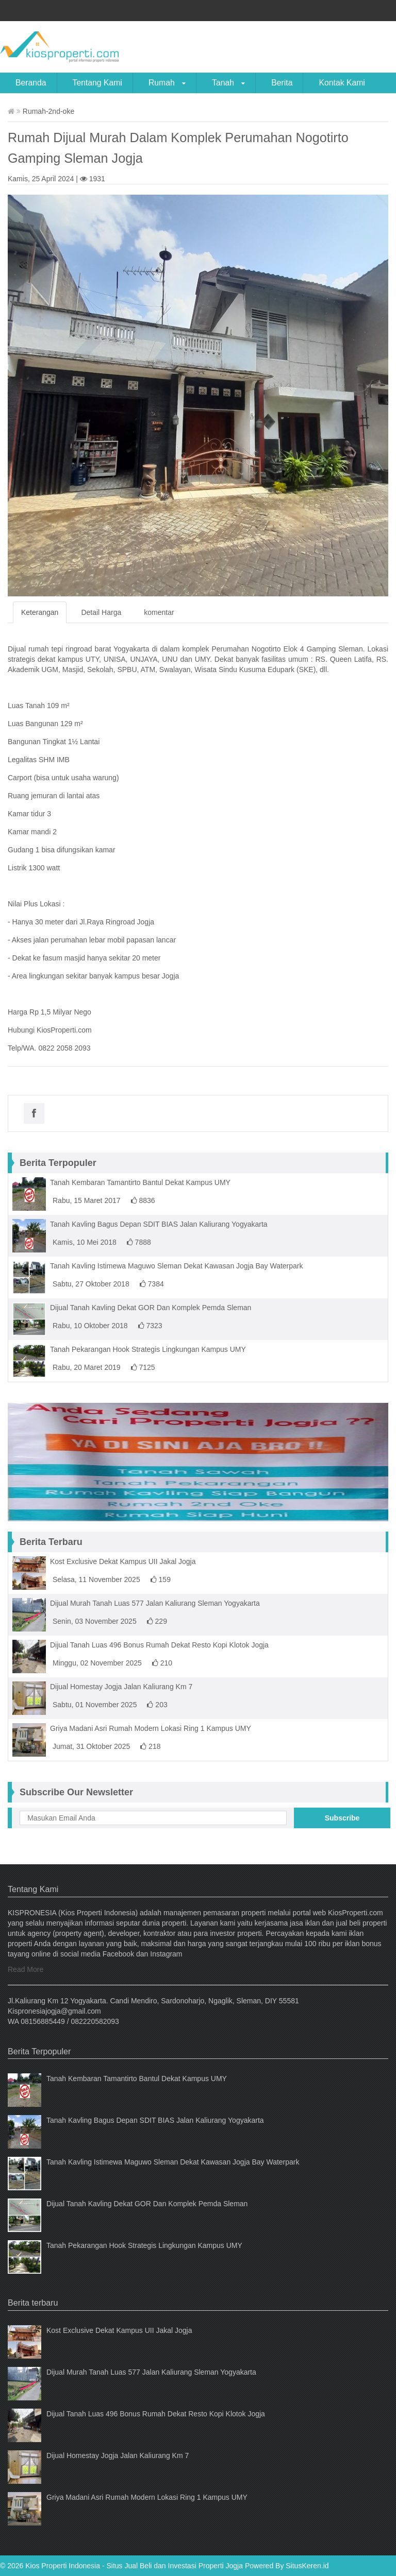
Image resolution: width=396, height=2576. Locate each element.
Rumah (167, 83)
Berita (281, 82)
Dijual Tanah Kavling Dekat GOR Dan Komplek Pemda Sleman (150, 1307)
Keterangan (39, 612)
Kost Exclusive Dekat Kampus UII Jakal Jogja (122, 1561)
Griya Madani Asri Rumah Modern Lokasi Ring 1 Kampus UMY (150, 1728)
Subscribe (342, 1818)
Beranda (30, 82)
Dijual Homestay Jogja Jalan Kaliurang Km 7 (121, 1686)
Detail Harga (101, 612)
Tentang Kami (97, 82)
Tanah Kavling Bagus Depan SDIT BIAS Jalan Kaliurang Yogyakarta (159, 1224)
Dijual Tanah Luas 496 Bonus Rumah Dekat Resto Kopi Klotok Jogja (159, 1645)
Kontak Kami (342, 82)
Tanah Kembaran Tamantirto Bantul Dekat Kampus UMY (140, 1182)
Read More (25, 1969)
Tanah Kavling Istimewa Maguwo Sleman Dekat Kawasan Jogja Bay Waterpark (176, 1266)
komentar (159, 612)
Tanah (228, 83)
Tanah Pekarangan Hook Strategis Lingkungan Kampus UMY (148, 1349)
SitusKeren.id (307, 2566)
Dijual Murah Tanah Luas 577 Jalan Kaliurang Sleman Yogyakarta (155, 1603)
